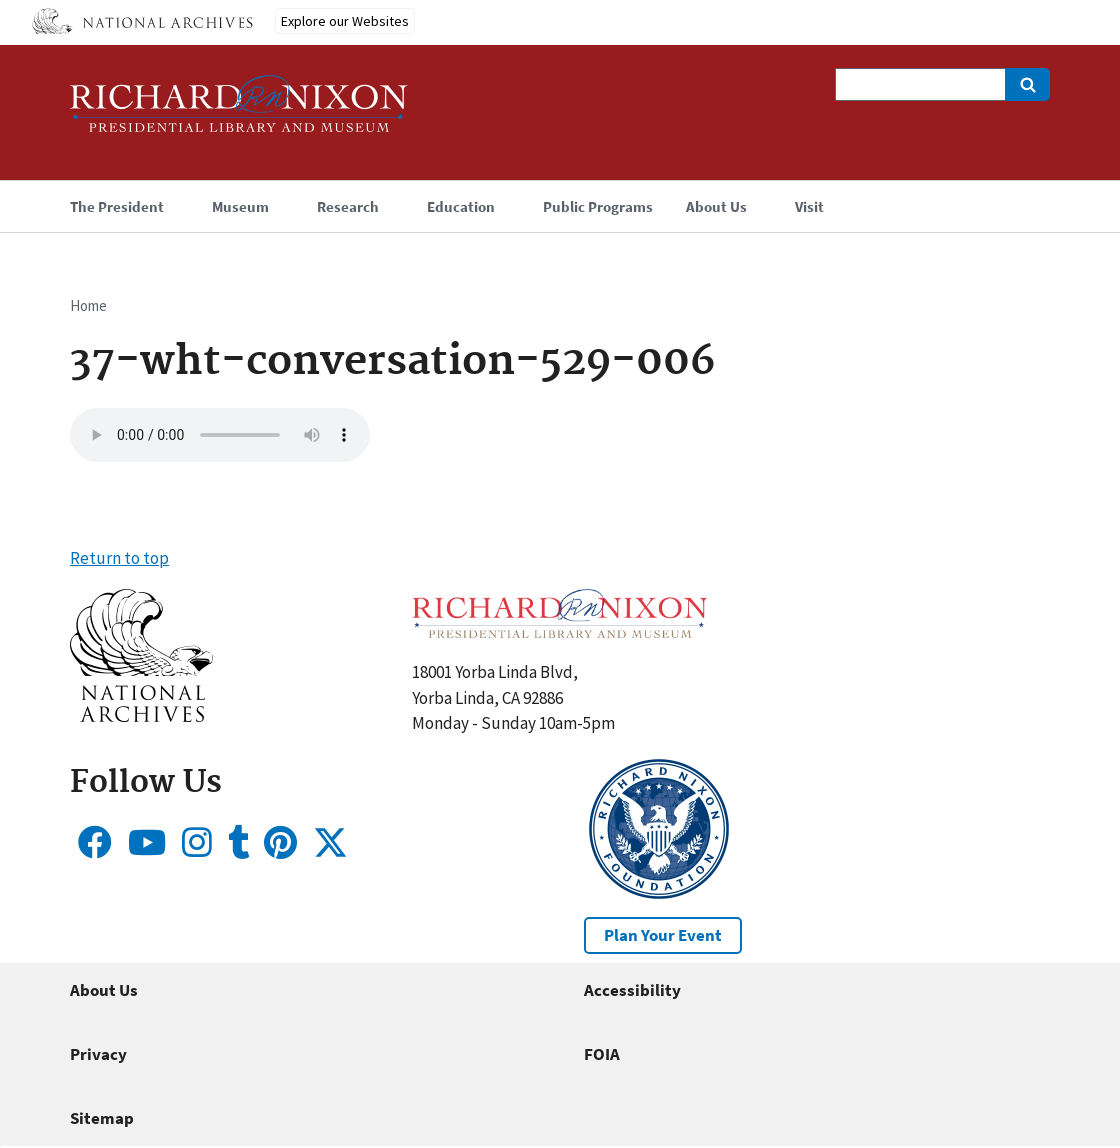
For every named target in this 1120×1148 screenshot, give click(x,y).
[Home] (239, 112)
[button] (141, 716)
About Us (104, 990)
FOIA (602, 1054)
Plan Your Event (663, 935)
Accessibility (632, 990)
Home (88, 305)
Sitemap (102, 1118)
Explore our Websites (345, 21)
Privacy (98, 1054)
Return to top (119, 558)
